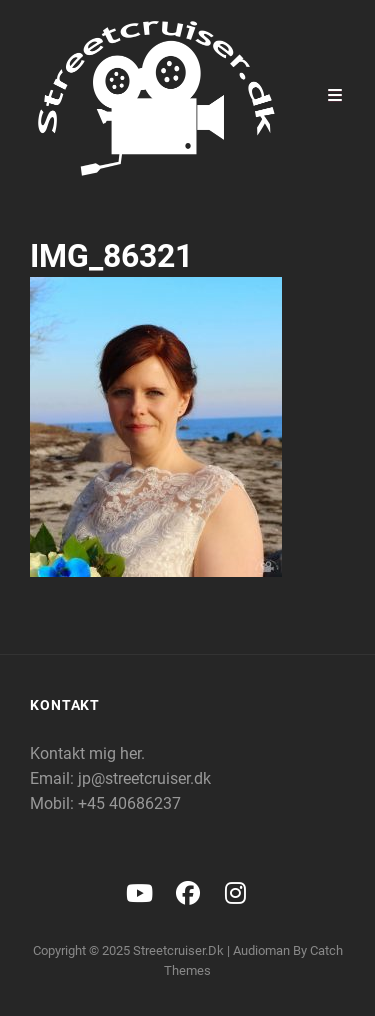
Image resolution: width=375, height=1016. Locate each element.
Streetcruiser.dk (178, 950)
